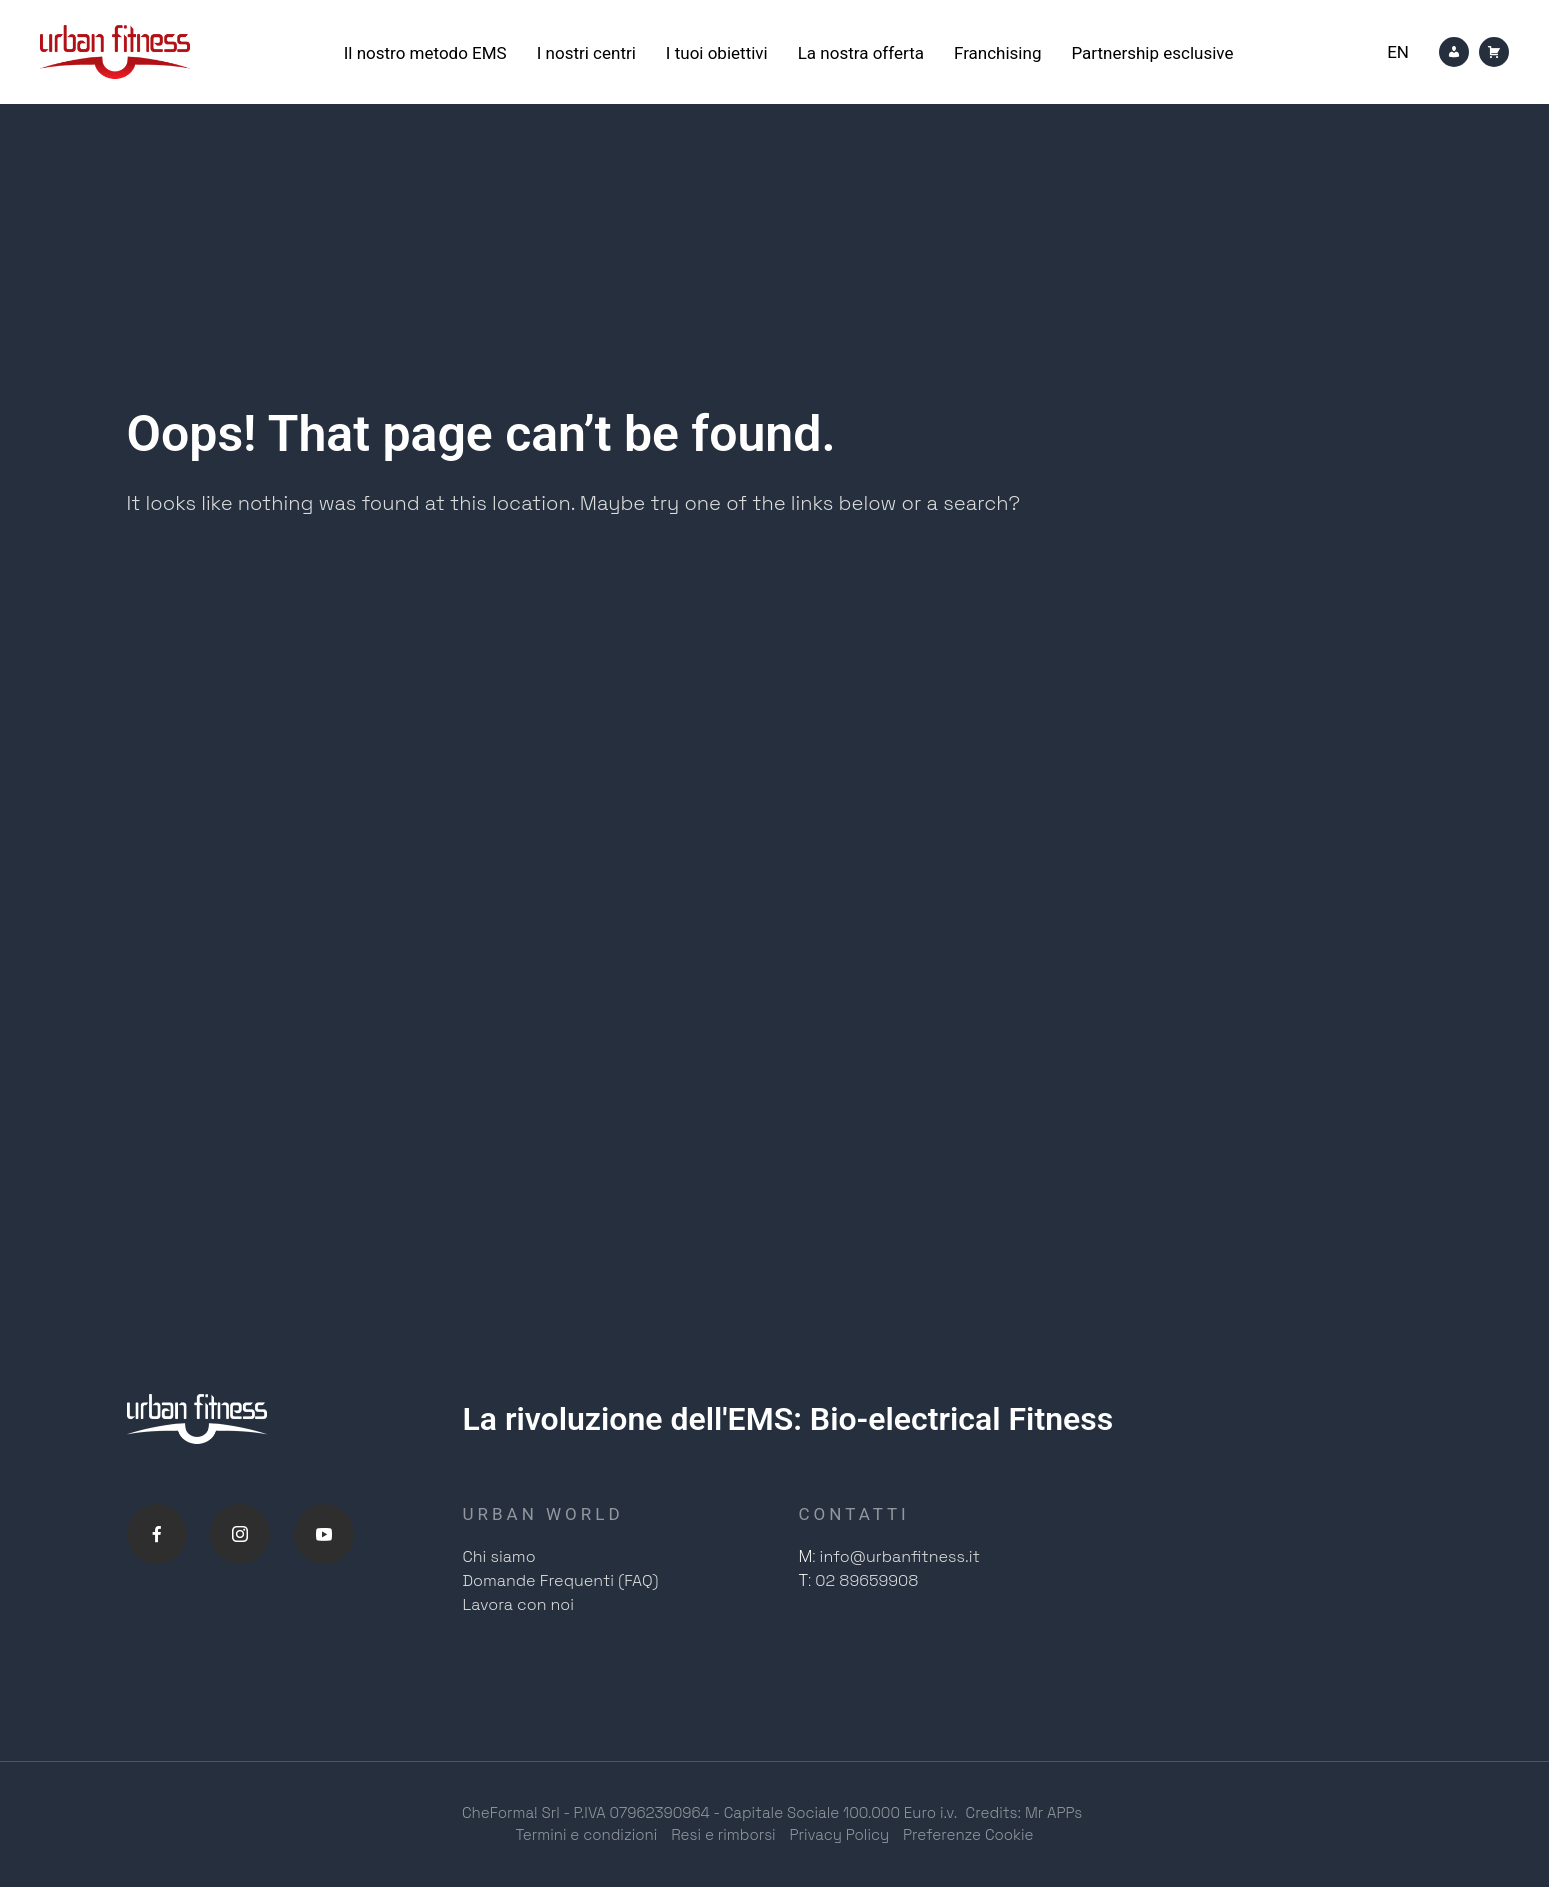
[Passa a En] (1398, 52)
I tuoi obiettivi (717, 53)
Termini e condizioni (586, 1834)
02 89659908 (866, 1580)
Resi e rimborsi (723, 1834)
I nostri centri (586, 53)
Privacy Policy (840, 1834)
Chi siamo (499, 1556)
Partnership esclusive (1152, 53)
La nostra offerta (861, 53)
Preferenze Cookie (968, 1834)
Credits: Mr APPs (1024, 1812)
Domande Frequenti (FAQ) (561, 1580)
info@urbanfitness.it (900, 1556)
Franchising (997, 53)
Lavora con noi (519, 1604)
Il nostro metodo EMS (425, 53)
